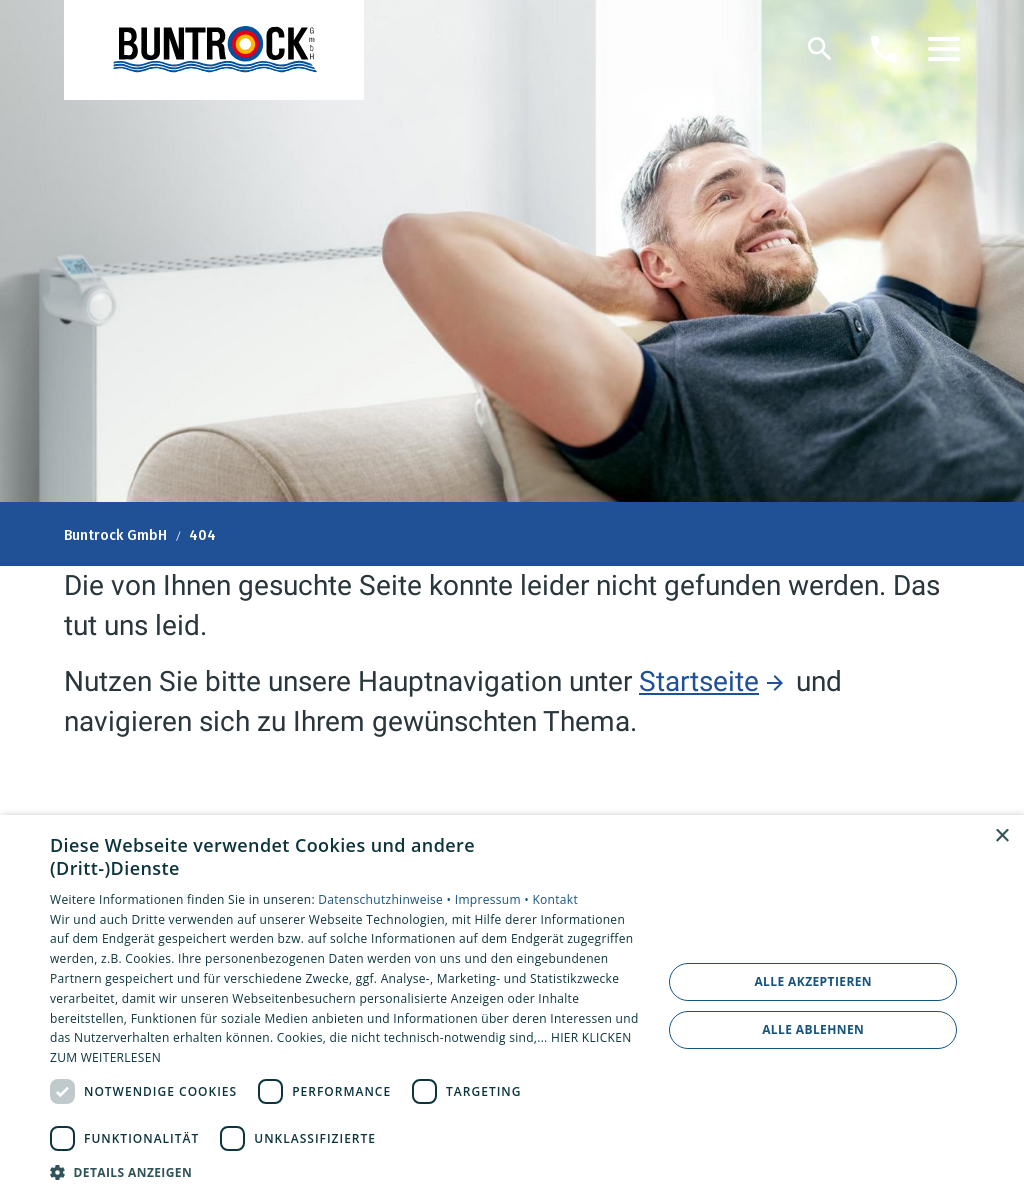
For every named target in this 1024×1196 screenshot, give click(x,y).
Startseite (699, 681)
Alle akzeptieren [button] (813, 981)
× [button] (1001, 836)
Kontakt (555, 899)
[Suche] (820, 49)
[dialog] (512, 1005)
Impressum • (494, 899)
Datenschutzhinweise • (386, 899)
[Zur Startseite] (214, 50)
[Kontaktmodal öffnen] (884, 49)
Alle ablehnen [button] (813, 1029)
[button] (944, 49)
